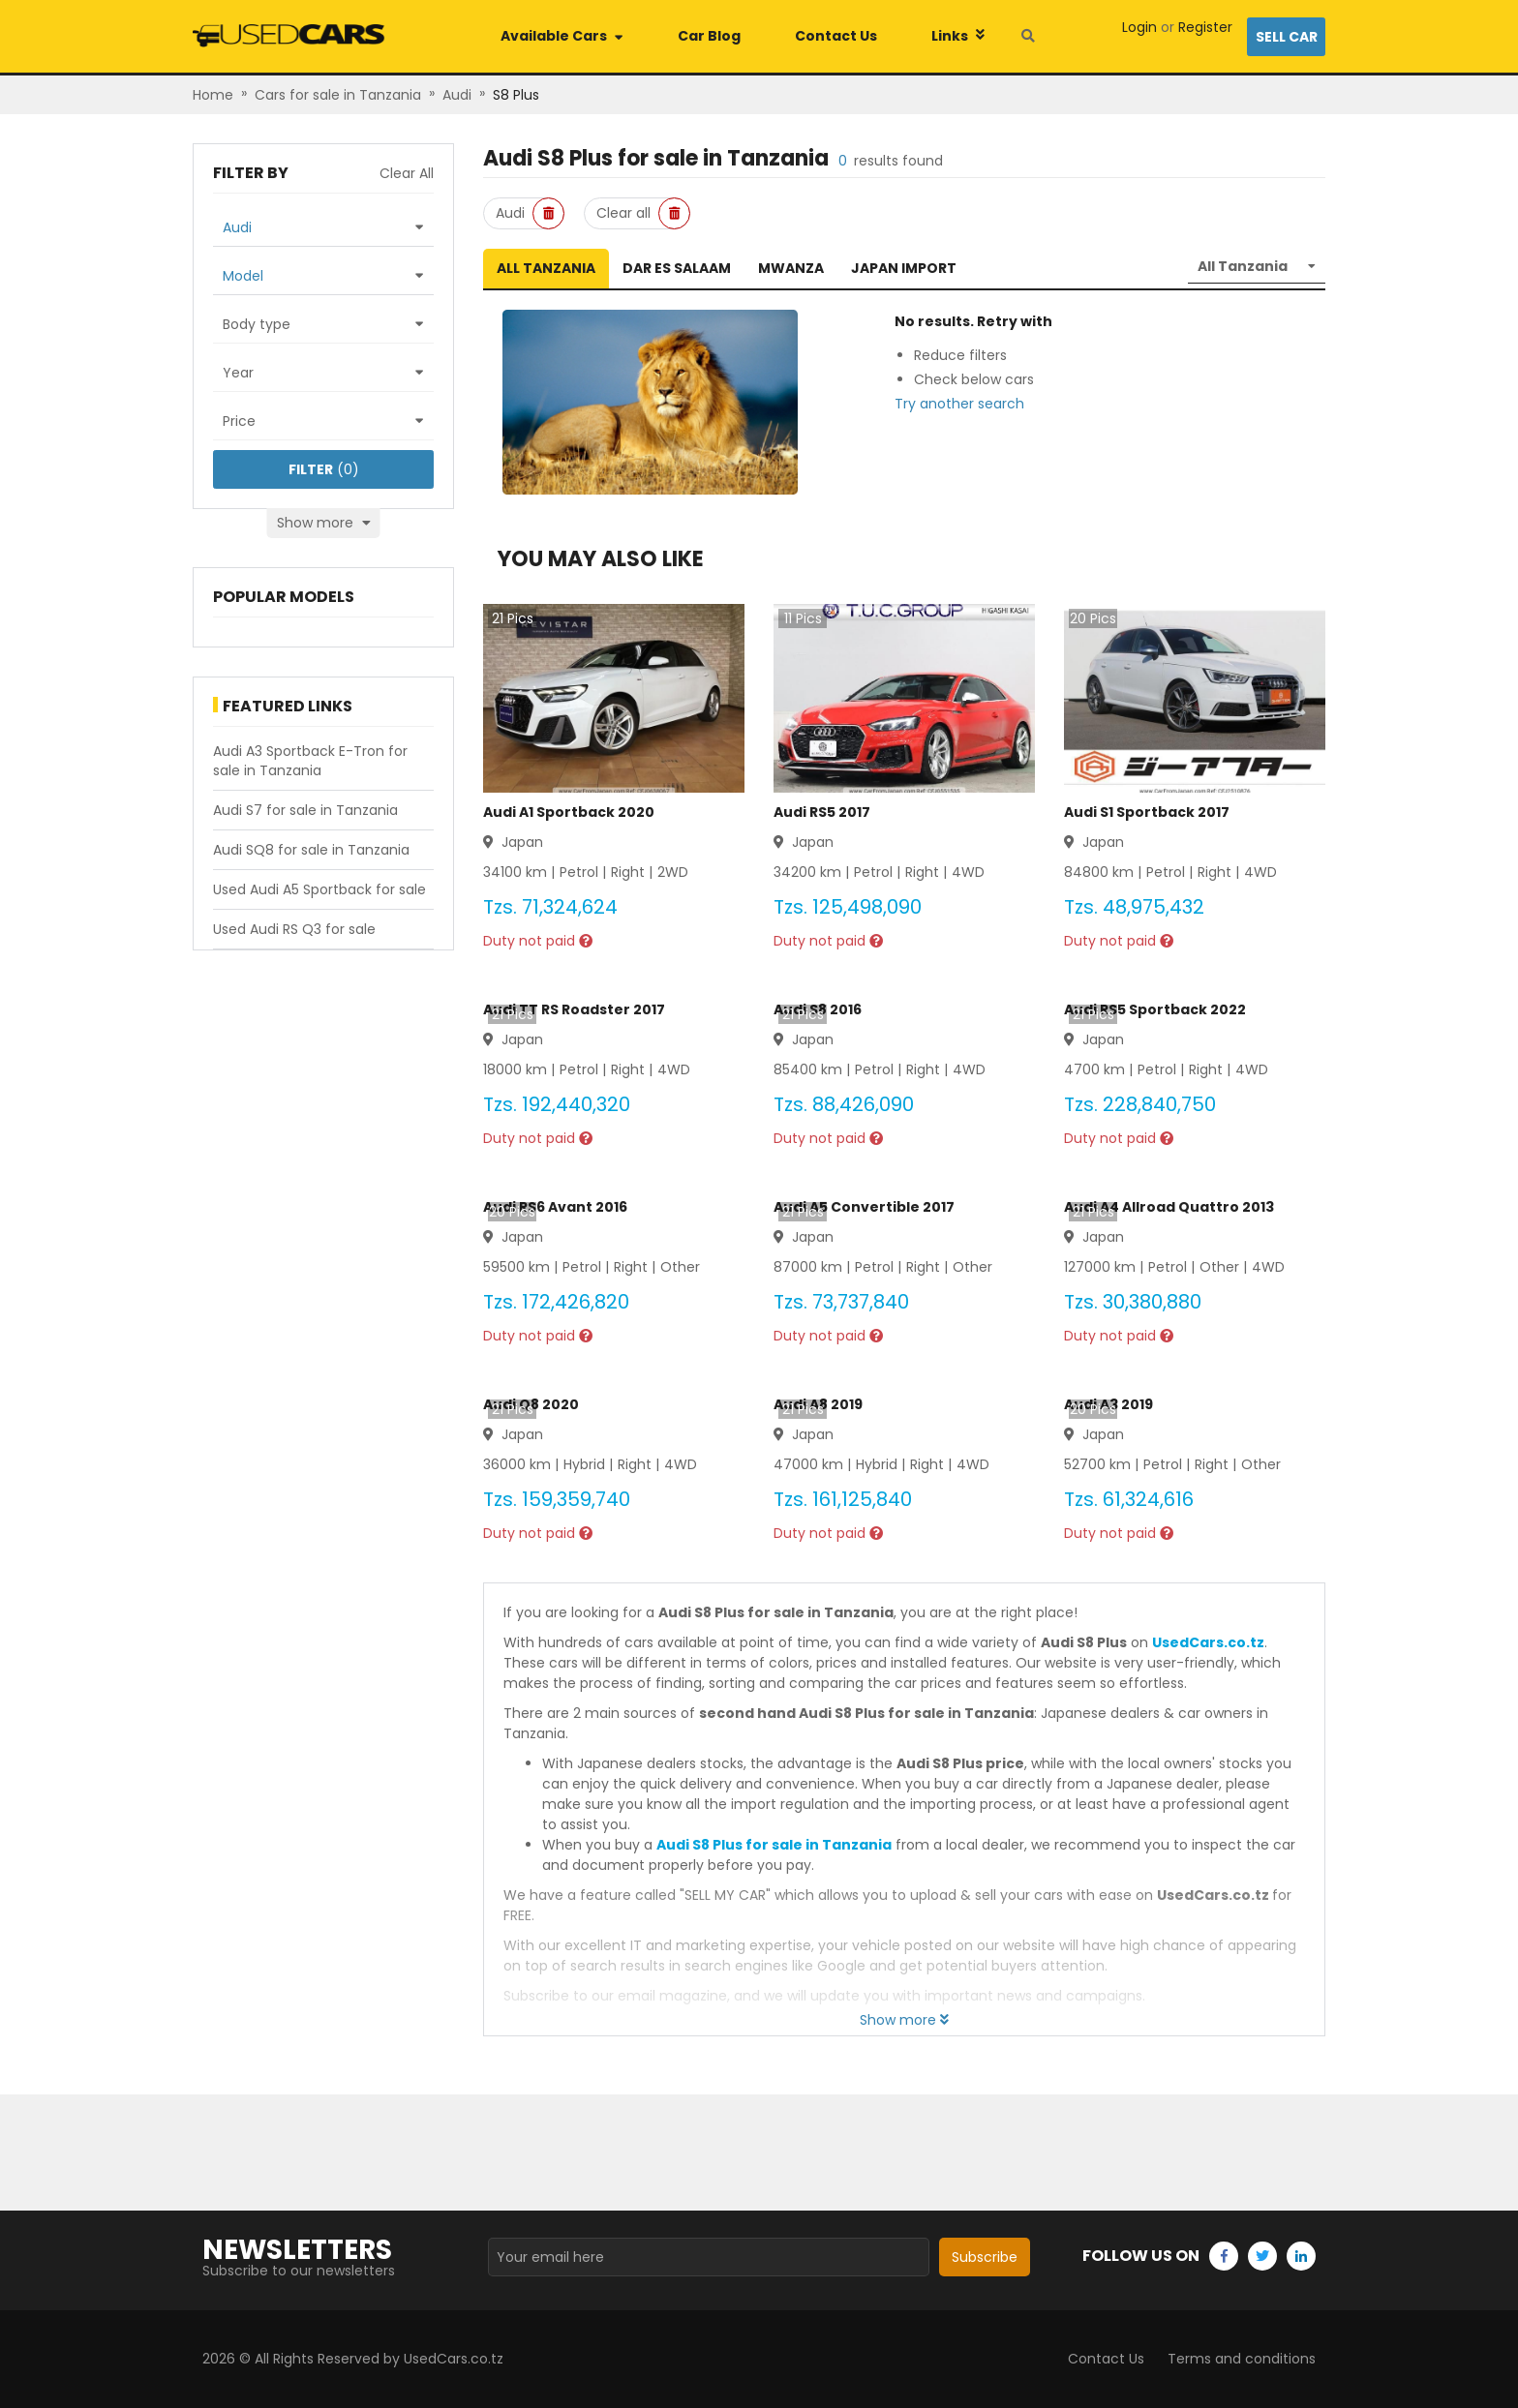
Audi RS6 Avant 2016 (555, 1207)
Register (1205, 27)
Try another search (959, 403)
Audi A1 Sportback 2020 (568, 812)
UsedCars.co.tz (1208, 1642)
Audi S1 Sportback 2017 (1147, 812)
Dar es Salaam (676, 268)
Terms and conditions (1242, 2358)
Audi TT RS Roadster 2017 (574, 1009)
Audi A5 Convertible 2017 (864, 1207)
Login (1139, 27)
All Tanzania (546, 268)
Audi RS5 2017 (822, 812)
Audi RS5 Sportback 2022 (1155, 1009)
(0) (323, 469)
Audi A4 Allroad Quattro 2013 (1169, 1207)
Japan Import (903, 268)
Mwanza (791, 268)
